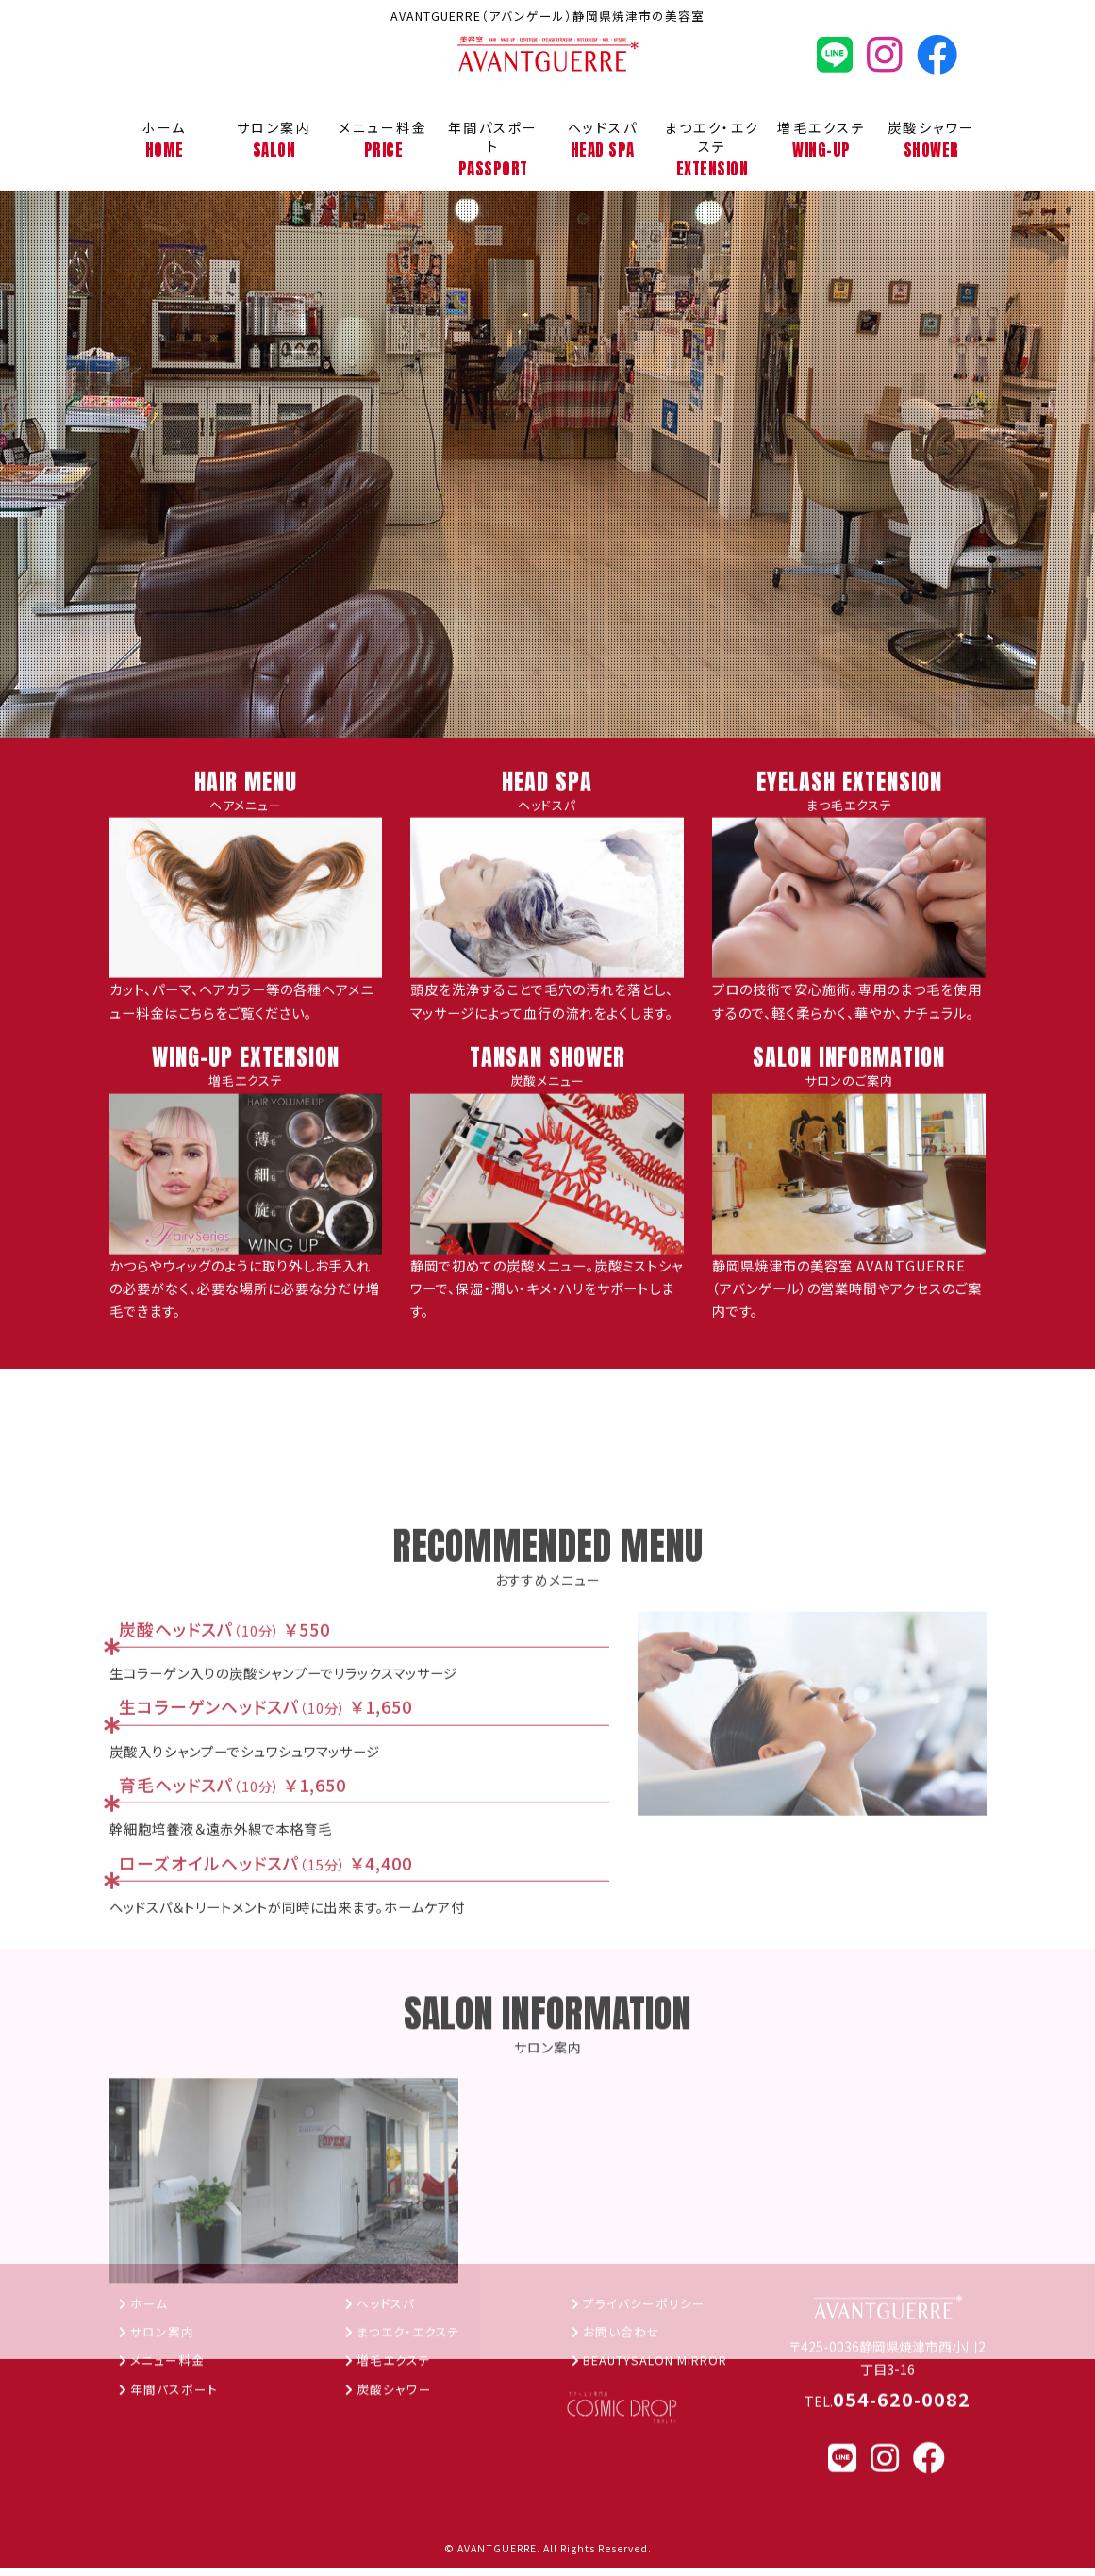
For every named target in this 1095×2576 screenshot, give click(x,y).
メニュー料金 (383, 140)
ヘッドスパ (603, 140)
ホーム (164, 140)
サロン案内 (274, 140)
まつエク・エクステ (712, 149)
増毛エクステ (821, 140)
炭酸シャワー (931, 140)
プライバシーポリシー (649, 2443)
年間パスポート (492, 149)
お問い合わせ (625, 2472)
